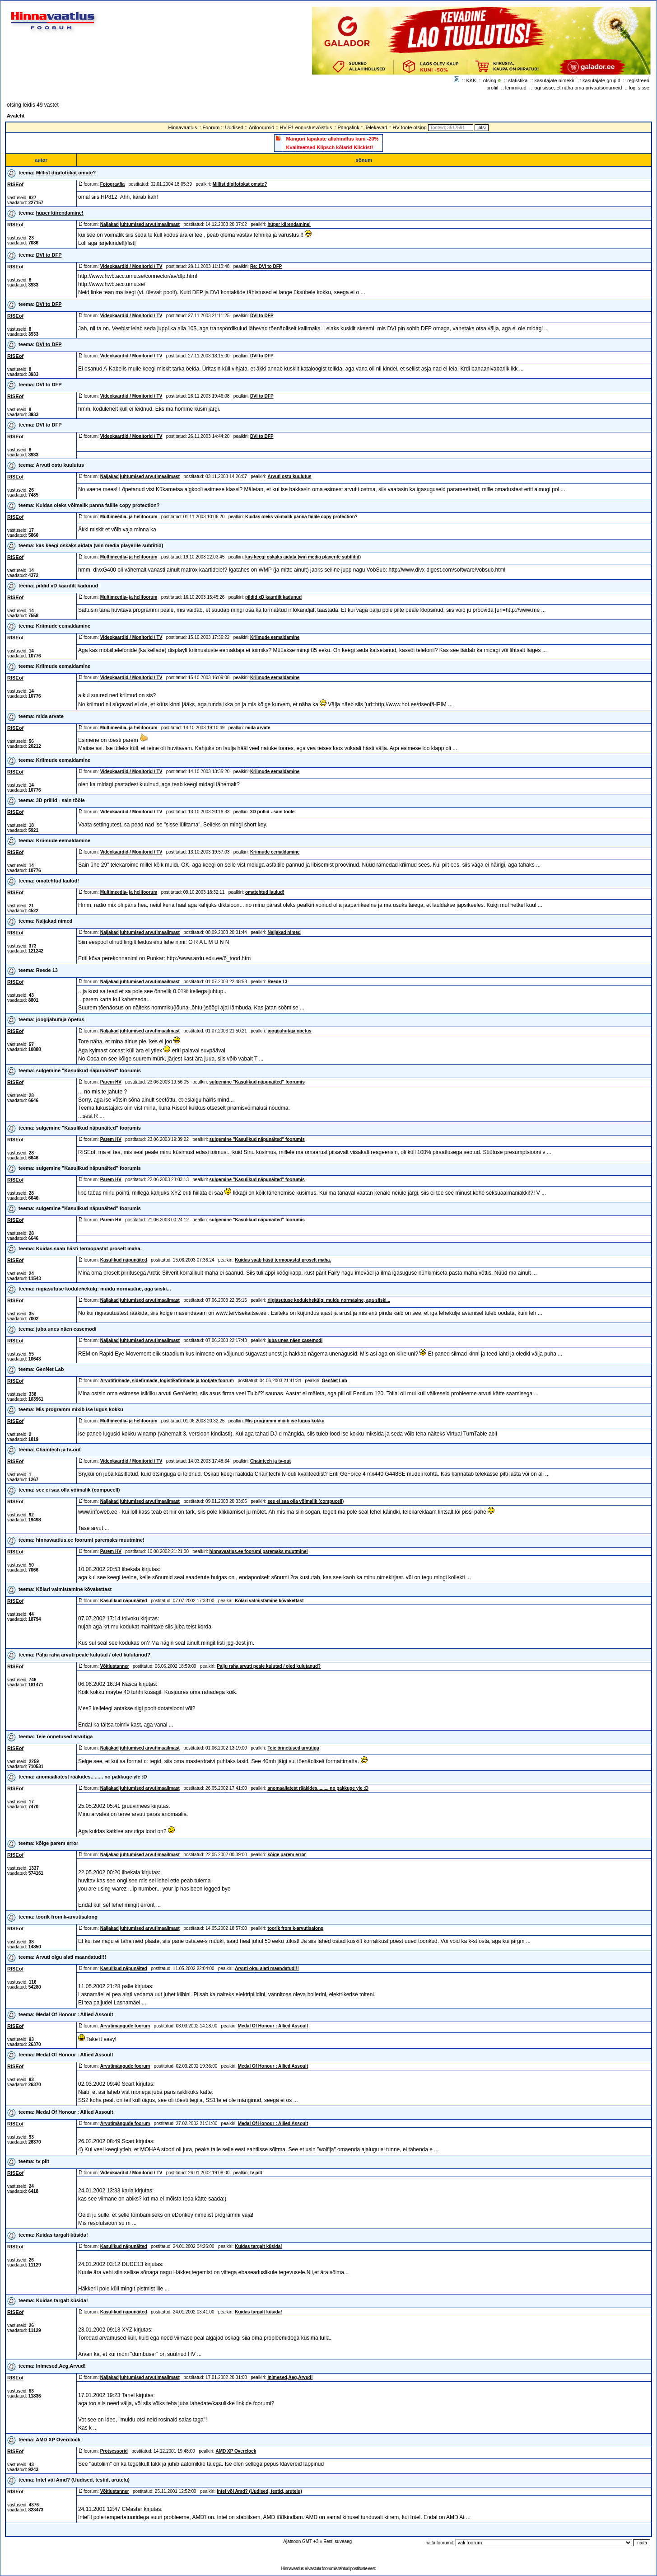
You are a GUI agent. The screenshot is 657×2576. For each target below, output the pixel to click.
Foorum (210, 127)
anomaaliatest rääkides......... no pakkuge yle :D (91, 1776)
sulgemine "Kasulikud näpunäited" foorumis (88, 1070)
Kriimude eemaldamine (63, 626)
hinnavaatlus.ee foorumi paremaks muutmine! (90, 1540)
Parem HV (110, 1081)
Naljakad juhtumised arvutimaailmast (140, 224)
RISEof (15, 184)
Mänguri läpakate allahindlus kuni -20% (332, 138)
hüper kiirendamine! (60, 213)
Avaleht (15, 115)
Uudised (234, 127)
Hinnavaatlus (182, 127)
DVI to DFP (49, 255)
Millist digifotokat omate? (66, 172)
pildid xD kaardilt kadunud (67, 585)
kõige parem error (57, 1843)
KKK (471, 80)
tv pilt (42, 2161)
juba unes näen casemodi (66, 1329)
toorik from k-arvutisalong (67, 1916)
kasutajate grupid (601, 80)
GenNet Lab (50, 1369)
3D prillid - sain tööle (60, 800)
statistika (518, 80)
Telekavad (376, 127)
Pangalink (348, 127)
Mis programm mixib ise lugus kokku (79, 1409)
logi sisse (639, 87)
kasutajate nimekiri (555, 80)
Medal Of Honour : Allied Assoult (74, 2014)
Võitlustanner (114, 1666)
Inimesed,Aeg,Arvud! (61, 2366)
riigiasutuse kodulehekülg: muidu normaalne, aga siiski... (103, 1288)
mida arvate (50, 716)
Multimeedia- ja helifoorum (129, 516)
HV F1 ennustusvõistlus (306, 127)
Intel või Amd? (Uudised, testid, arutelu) (83, 2479)
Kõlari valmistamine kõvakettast (74, 1589)
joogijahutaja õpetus (60, 1019)
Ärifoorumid (261, 127)
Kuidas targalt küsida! (62, 2235)
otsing (489, 80)
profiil (492, 87)
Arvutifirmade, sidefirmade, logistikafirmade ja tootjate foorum (167, 1380)
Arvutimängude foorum (125, 2025)
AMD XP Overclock (58, 2439)
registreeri (638, 80)
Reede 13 (47, 970)
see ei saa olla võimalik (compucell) (78, 1489)
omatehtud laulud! (57, 880)
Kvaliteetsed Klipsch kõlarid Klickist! (329, 147)
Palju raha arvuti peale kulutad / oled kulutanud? (93, 1654)
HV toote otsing (410, 127)
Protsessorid (114, 2451)
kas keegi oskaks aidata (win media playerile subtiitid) (99, 545)
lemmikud (516, 87)
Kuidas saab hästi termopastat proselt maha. (89, 1248)
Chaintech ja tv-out (58, 1449)
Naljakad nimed (54, 921)
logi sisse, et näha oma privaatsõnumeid (577, 87)
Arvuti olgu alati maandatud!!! (71, 1957)
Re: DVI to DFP (266, 266)
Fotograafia (112, 184)
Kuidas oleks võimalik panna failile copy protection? (98, 505)
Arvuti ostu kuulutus (60, 465)
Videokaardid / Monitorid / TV (131, 266)
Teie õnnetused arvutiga (64, 1736)
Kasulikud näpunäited (123, 1260)
